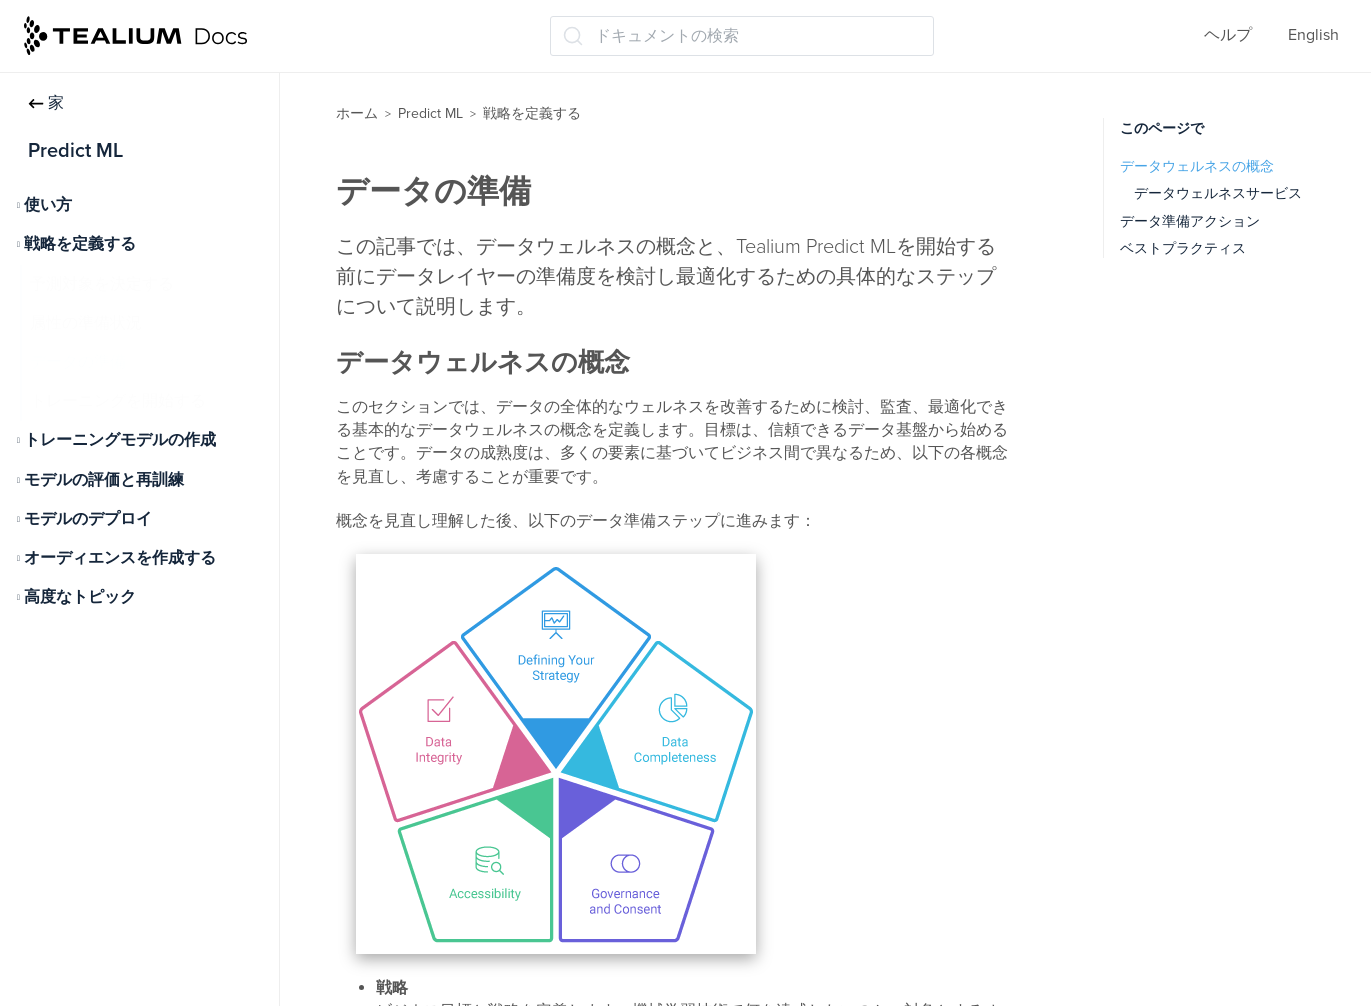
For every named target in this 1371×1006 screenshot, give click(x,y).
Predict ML (430, 113)
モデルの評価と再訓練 (104, 480)
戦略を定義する (80, 244)
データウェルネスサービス (1218, 193)
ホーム (357, 113)
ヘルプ (1228, 35)
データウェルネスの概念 (1197, 166)
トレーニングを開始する (118, 401)
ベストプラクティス (1183, 248)
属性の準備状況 (86, 323)
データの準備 (78, 362)
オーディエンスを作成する (120, 558)
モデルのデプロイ (88, 519)
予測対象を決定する (102, 284)
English (1313, 35)
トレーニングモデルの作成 (120, 440)
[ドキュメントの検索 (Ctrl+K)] (742, 36)
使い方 (48, 205)
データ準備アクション (1190, 221)
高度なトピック (80, 597)
